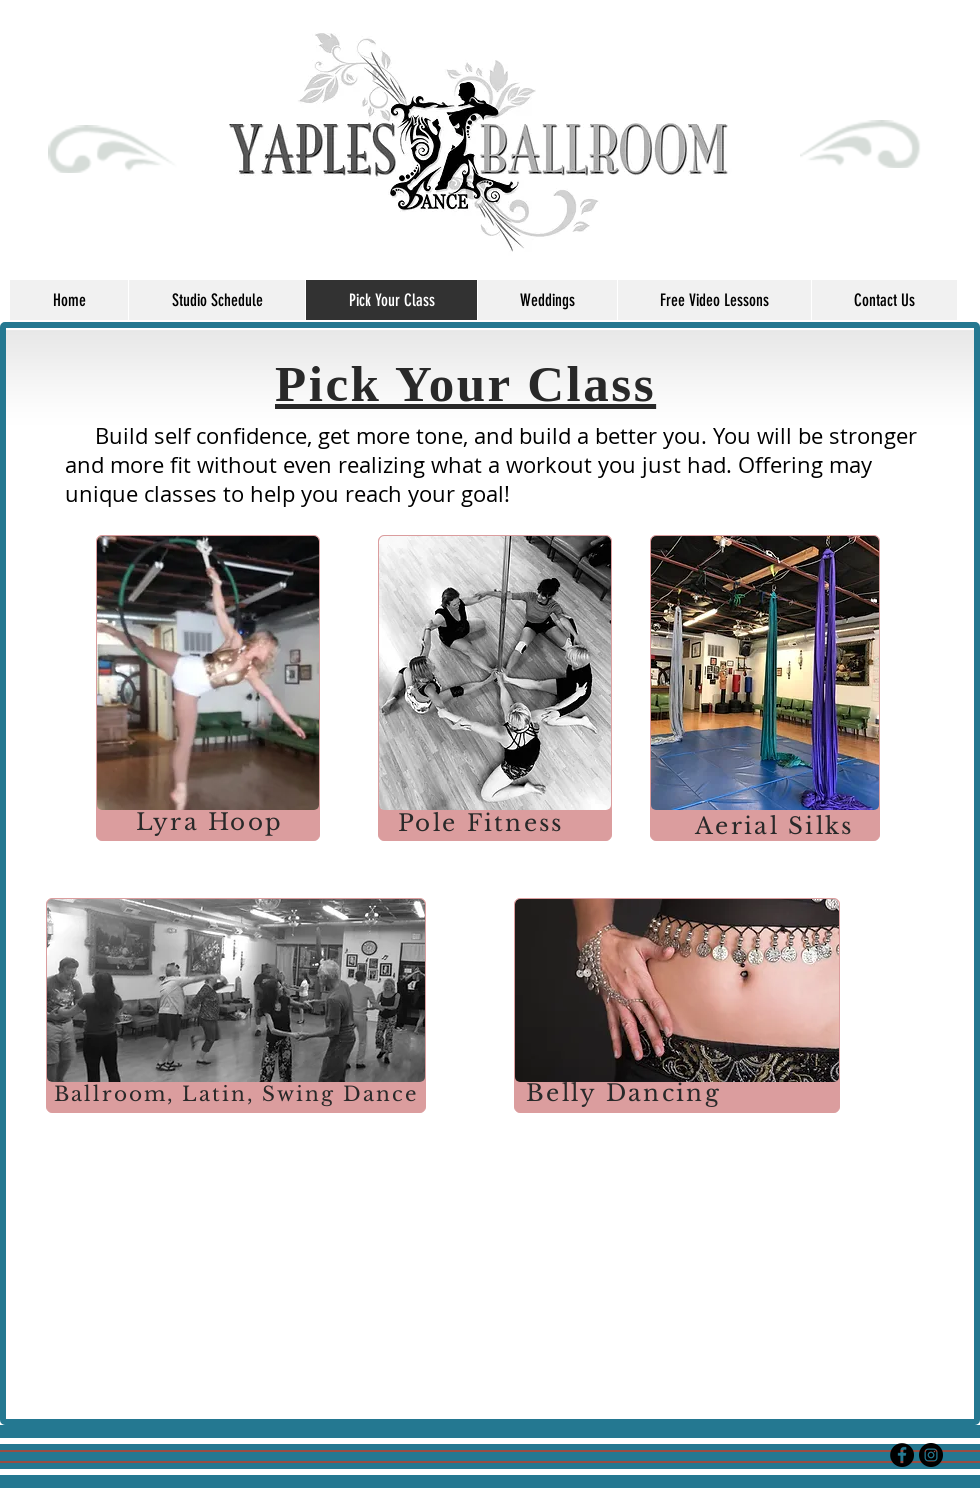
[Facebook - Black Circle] (902, 1455)
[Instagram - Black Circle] (931, 1455)
